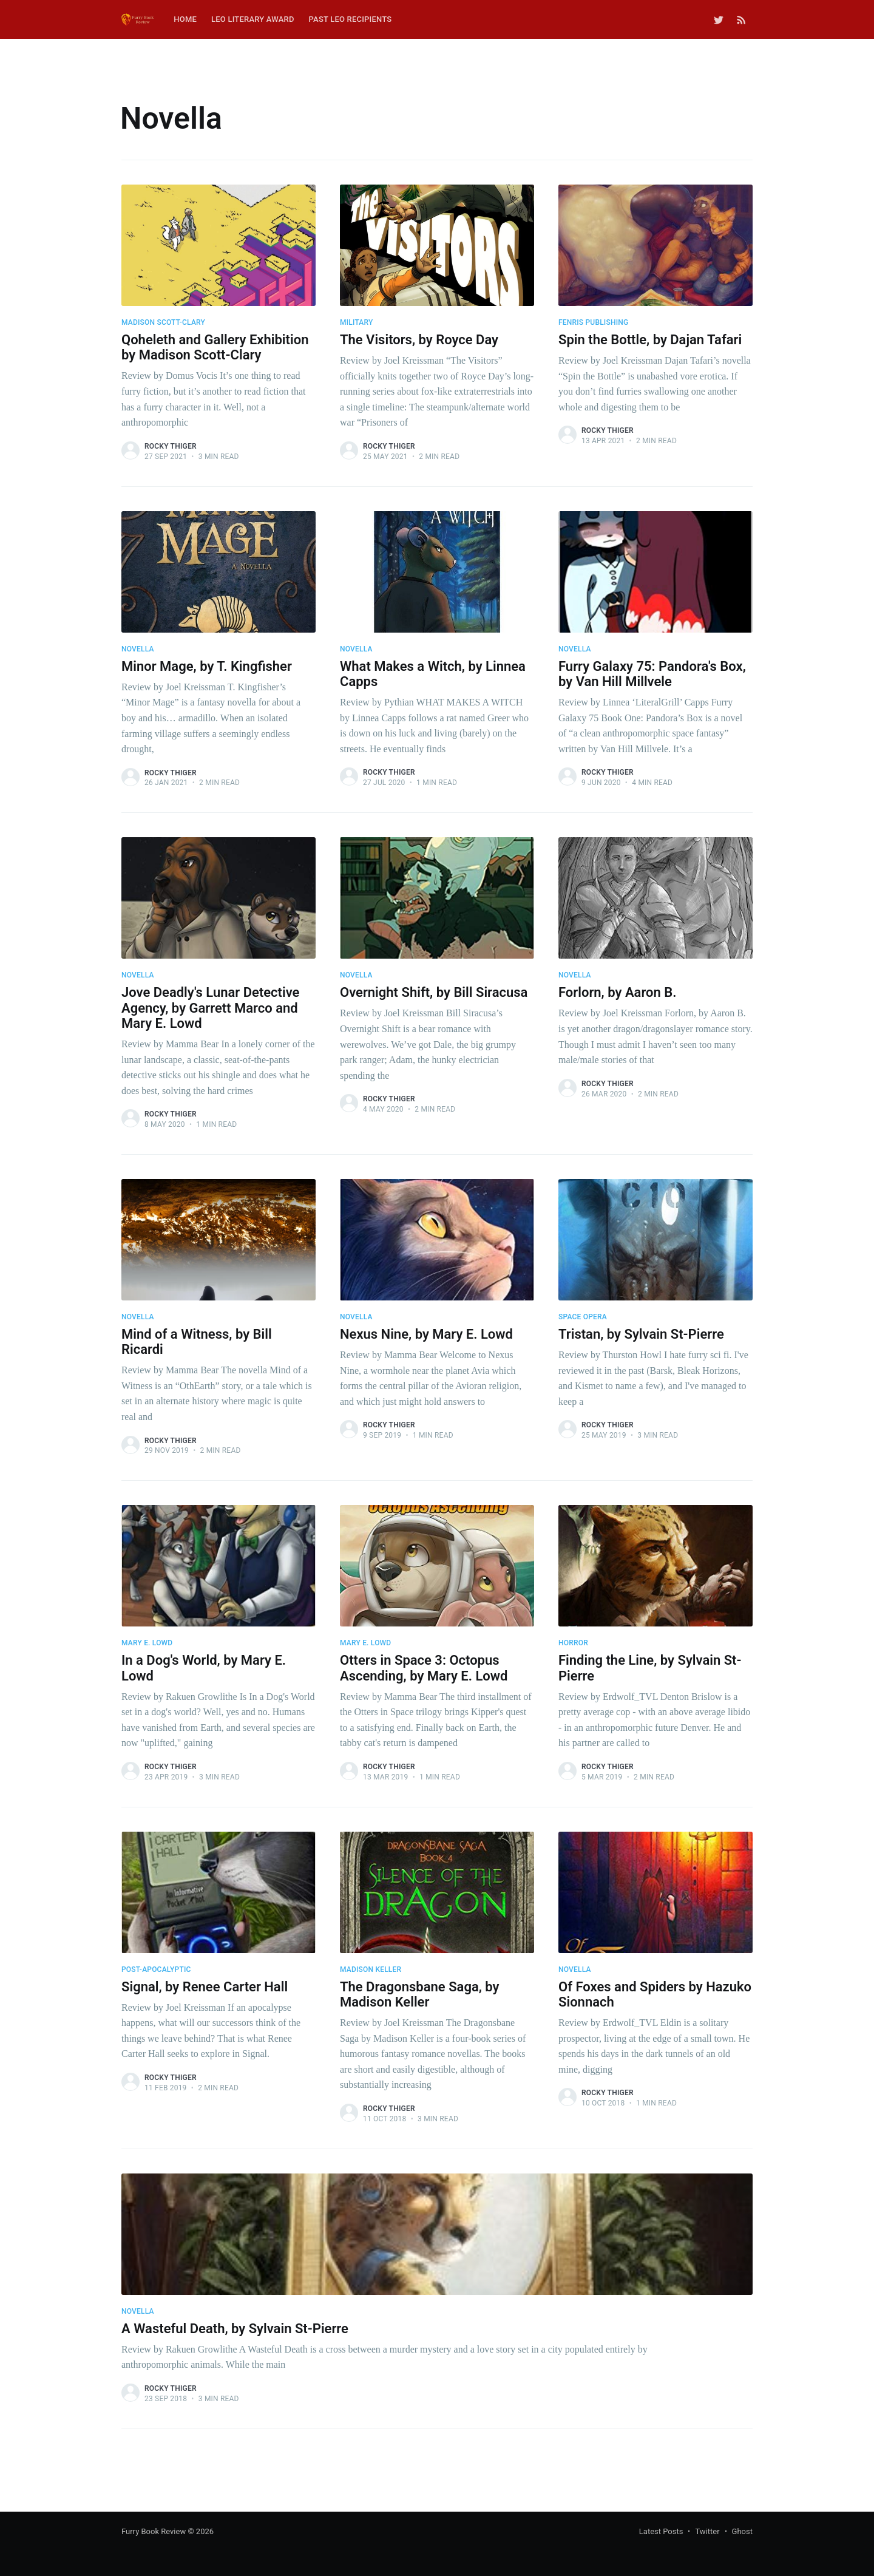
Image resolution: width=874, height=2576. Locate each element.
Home (185, 19)
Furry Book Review (153, 2531)
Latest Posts (661, 2531)
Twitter (707, 2531)
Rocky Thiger (170, 446)
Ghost (742, 2531)
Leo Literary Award (252, 19)
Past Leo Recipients (350, 19)
